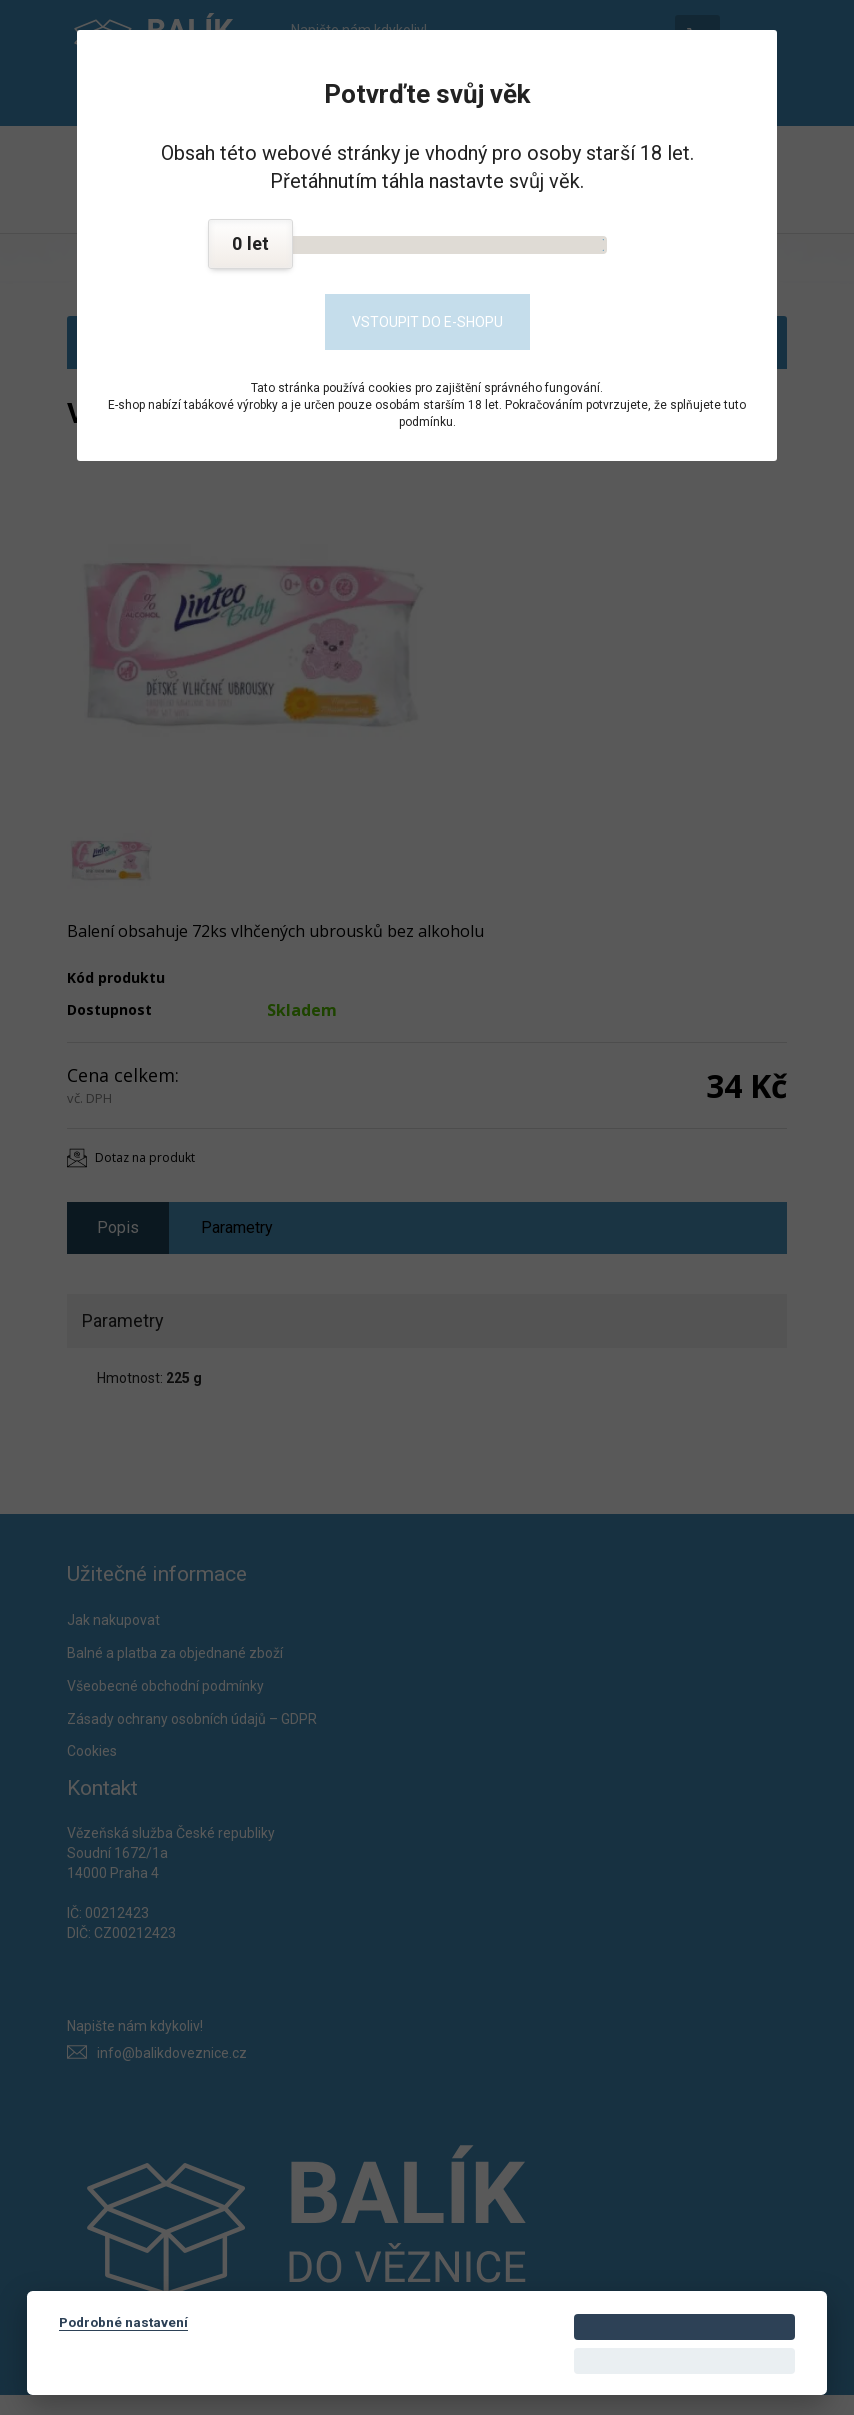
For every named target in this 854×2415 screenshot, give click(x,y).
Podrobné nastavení (123, 2322)
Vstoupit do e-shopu (427, 322)
